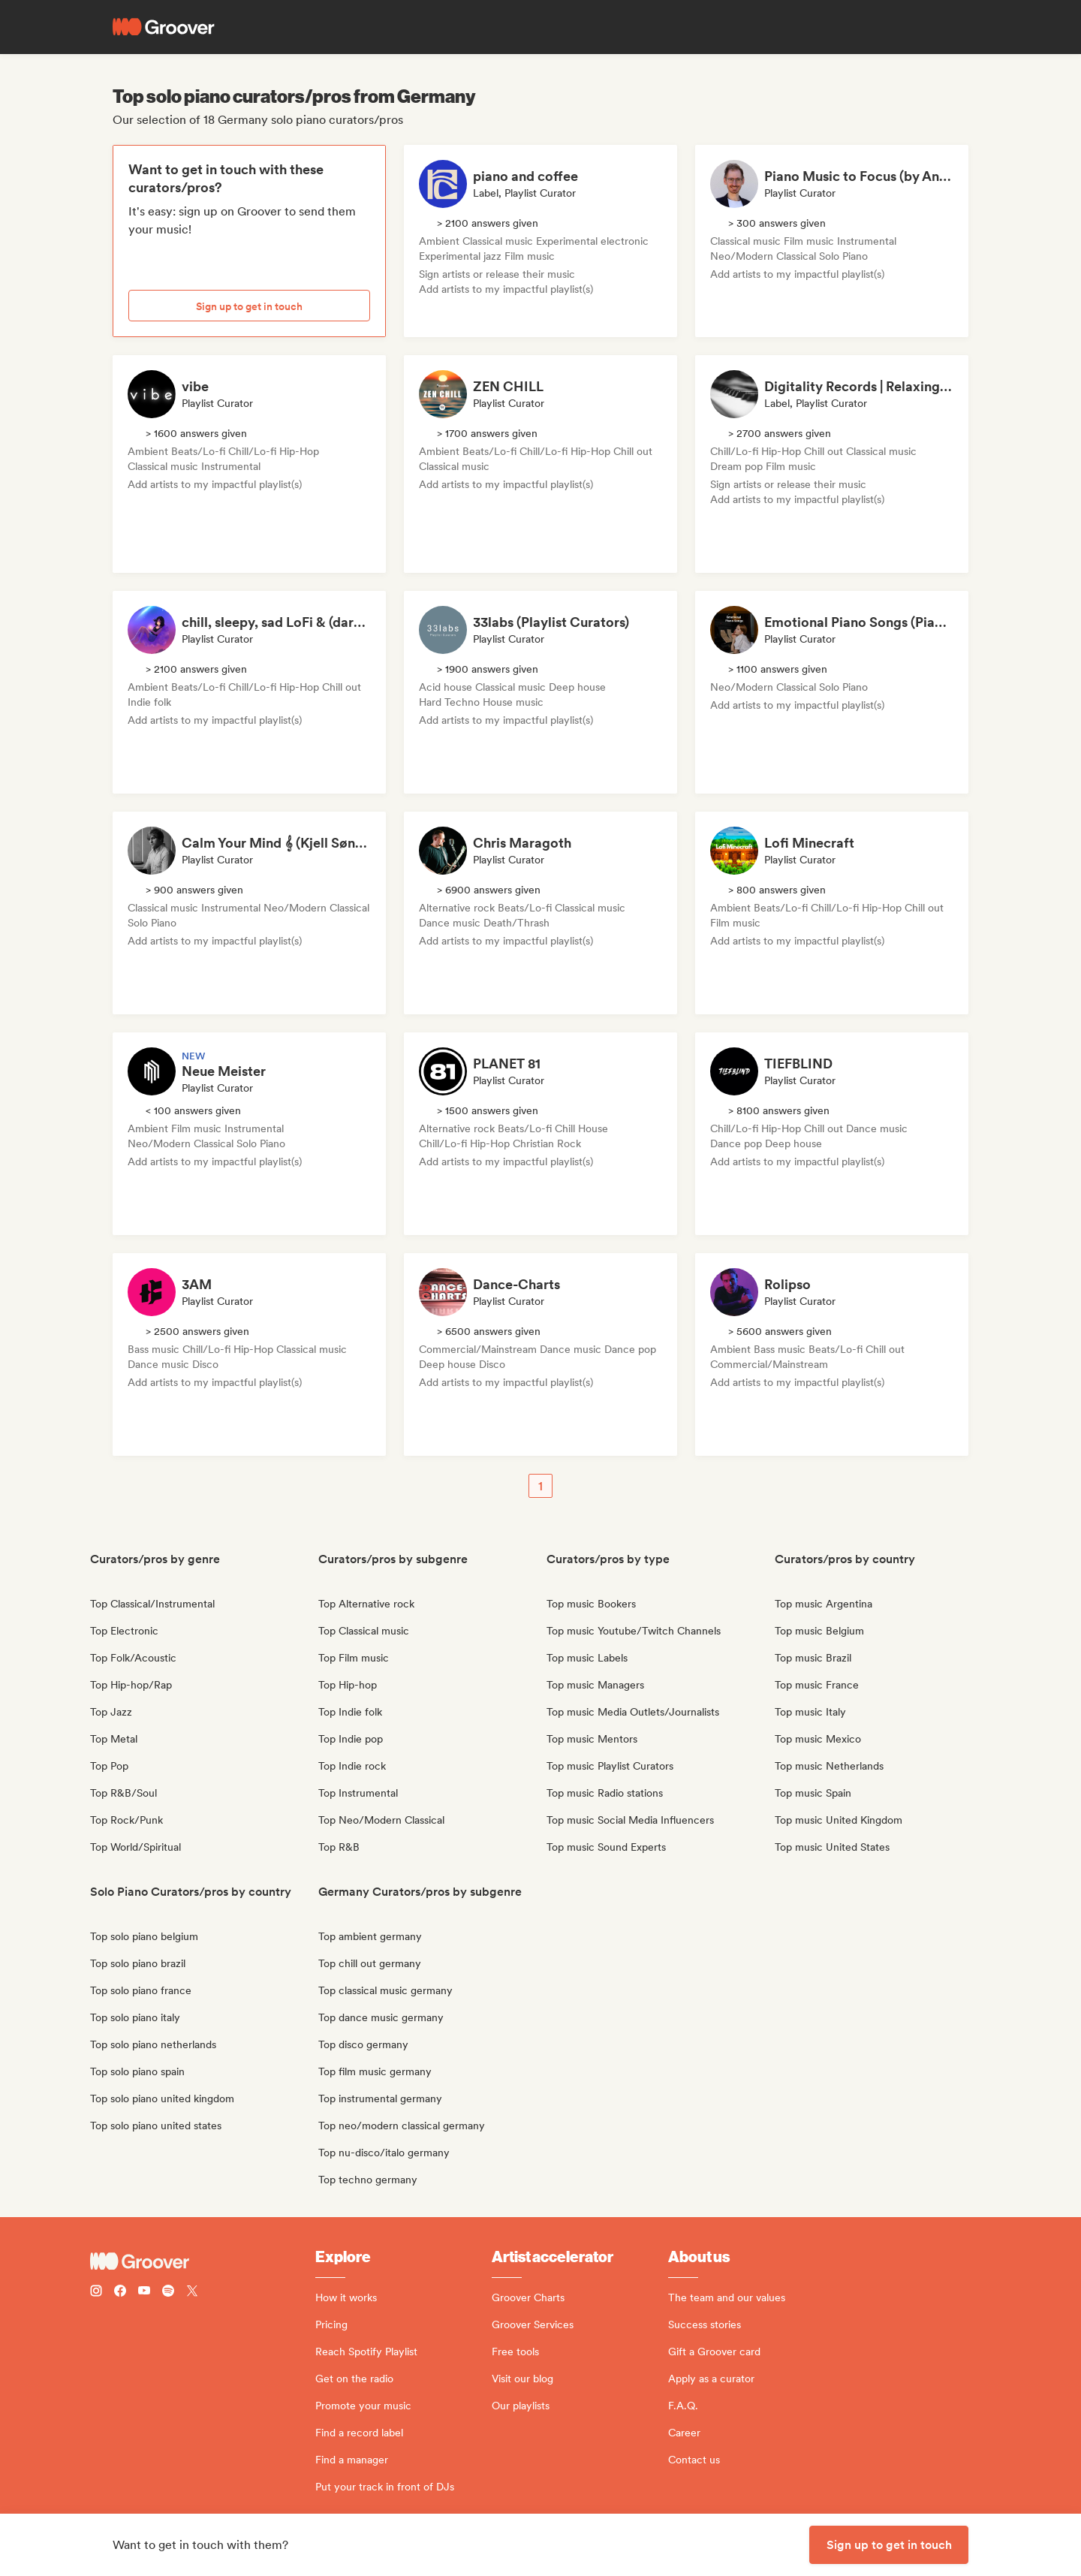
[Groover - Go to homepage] (202, 2261)
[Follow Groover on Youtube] (144, 2292)
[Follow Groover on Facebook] (120, 2292)
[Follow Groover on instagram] (96, 2292)
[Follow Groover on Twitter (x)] (192, 2292)
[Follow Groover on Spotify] (168, 2292)
